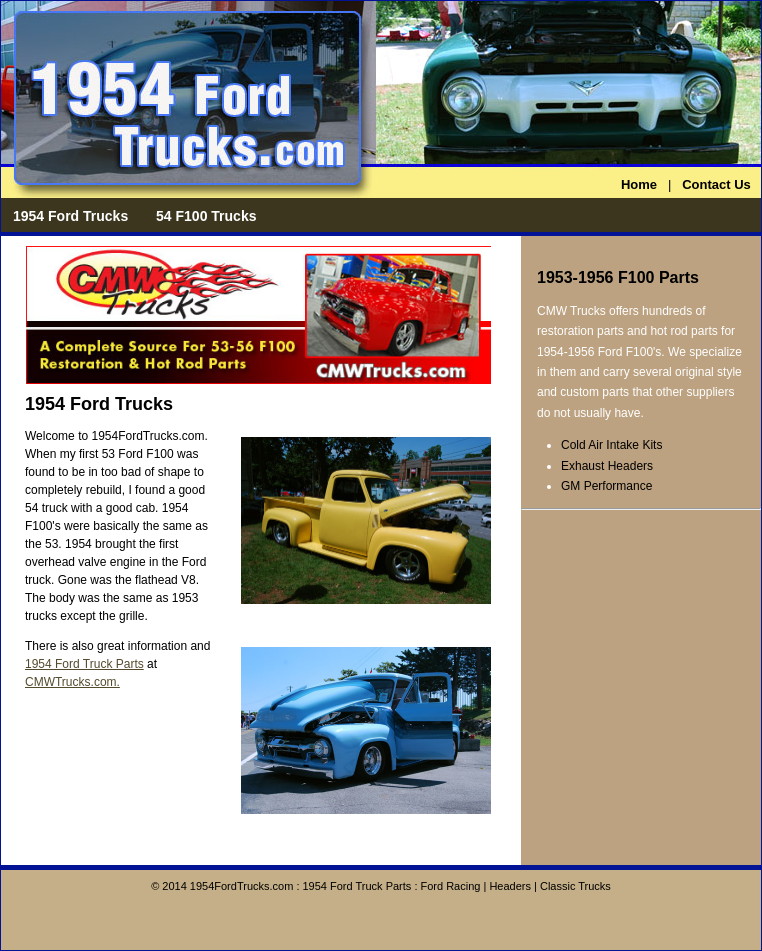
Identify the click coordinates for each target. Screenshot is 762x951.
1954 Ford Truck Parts (84, 664)
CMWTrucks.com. (72, 682)
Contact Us (716, 184)
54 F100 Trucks (206, 216)
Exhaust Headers (607, 466)
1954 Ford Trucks (70, 216)
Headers (510, 886)
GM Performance (606, 486)
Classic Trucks (575, 886)
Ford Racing (451, 886)
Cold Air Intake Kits (611, 445)
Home (639, 184)
